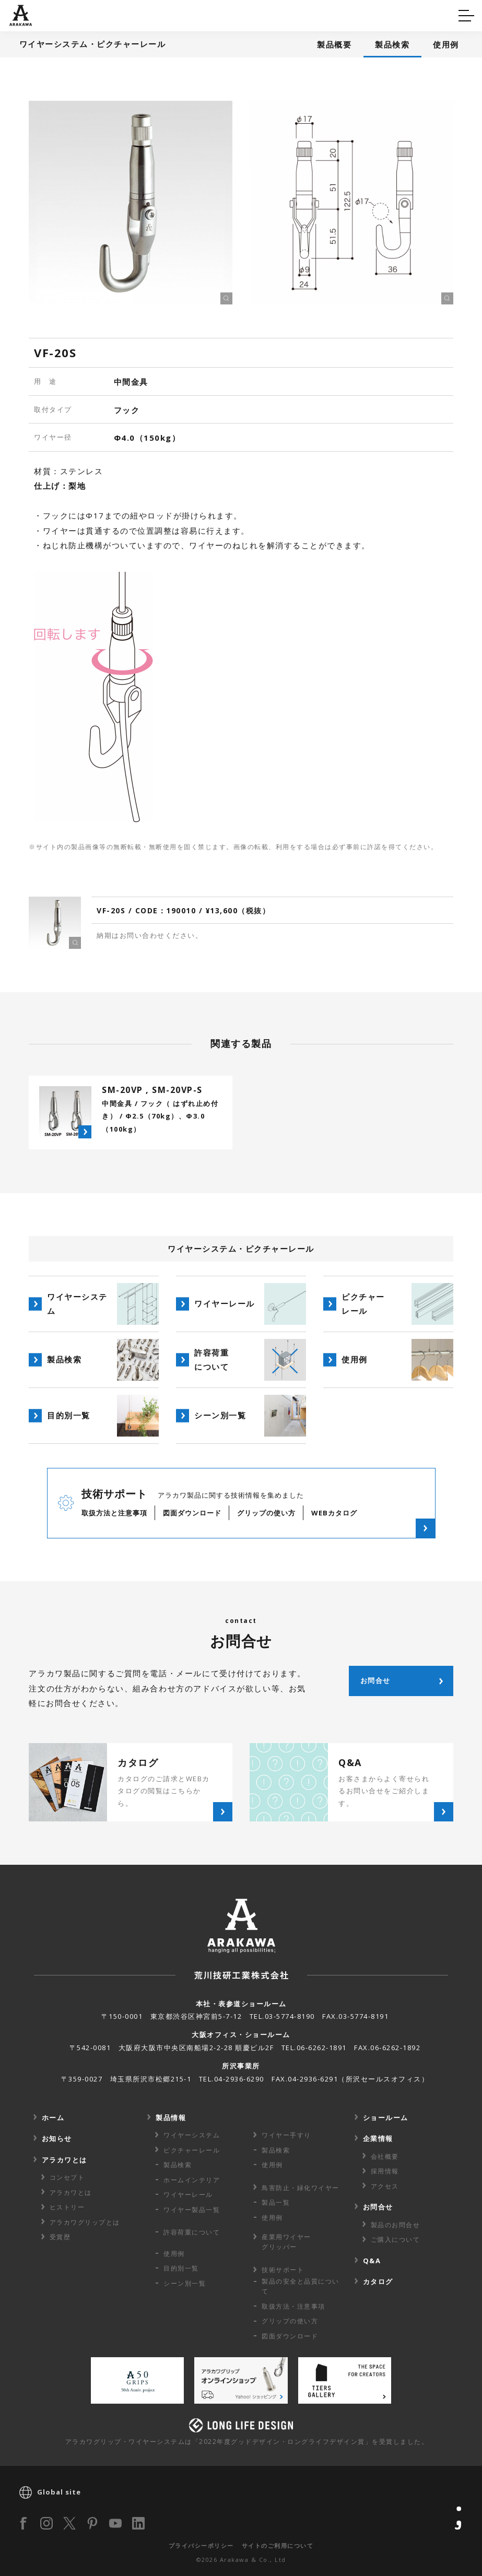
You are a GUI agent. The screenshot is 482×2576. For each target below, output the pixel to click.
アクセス (385, 2186)
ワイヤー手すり (286, 2135)
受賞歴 (60, 2236)
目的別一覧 (181, 2268)
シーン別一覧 (184, 2283)
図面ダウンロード (290, 2336)
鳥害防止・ (300, 2188)
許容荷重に (191, 2232)
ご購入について (395, 2239)
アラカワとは (64, 2160)
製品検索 (392, 44)
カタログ (274, 13)
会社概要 (385, 2156)
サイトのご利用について (278, 2545)
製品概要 (334, 44)
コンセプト (67, 2177)
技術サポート (283, 2269)
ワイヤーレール (188, 2194)
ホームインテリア (191, 2179)
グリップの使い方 (290, 2320)
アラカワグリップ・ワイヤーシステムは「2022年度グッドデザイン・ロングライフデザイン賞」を (247, 2441)
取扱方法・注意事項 (293, 2306)
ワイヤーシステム (191, 2135)
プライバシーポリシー (201, 2545)
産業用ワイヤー (286, 2242)
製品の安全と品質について (300, 2286)
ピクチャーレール (191, 2150)
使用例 (446, 44)
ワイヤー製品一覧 (191, 2209)
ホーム (53, 2117)
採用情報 (385, 2171)
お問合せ (378, 2207)
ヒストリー (67, 2207)
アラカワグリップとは (85, 2222)
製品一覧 (276, 2202)
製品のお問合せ (395, 2224)
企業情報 (378, 2138)
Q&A (27, 13)
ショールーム (385, 2117)
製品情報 (171, 2117)
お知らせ (57, 2138)
